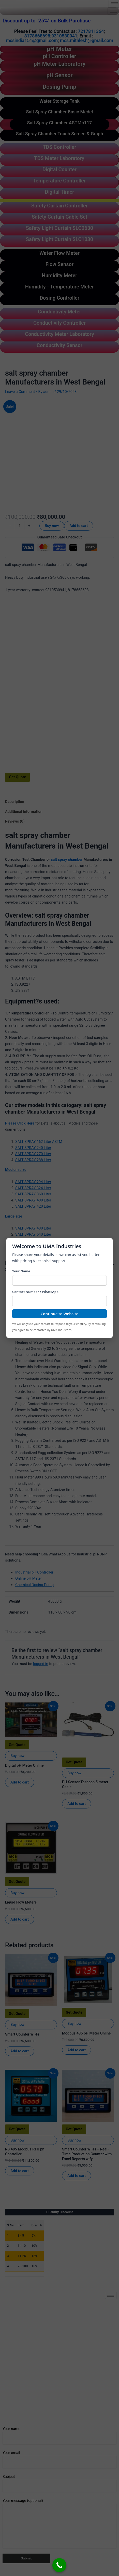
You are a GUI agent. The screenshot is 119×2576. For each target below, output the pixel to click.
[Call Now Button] (59, 2565)
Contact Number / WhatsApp (35, 1291)
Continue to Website (59, 1313)
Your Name (21, 1271)
